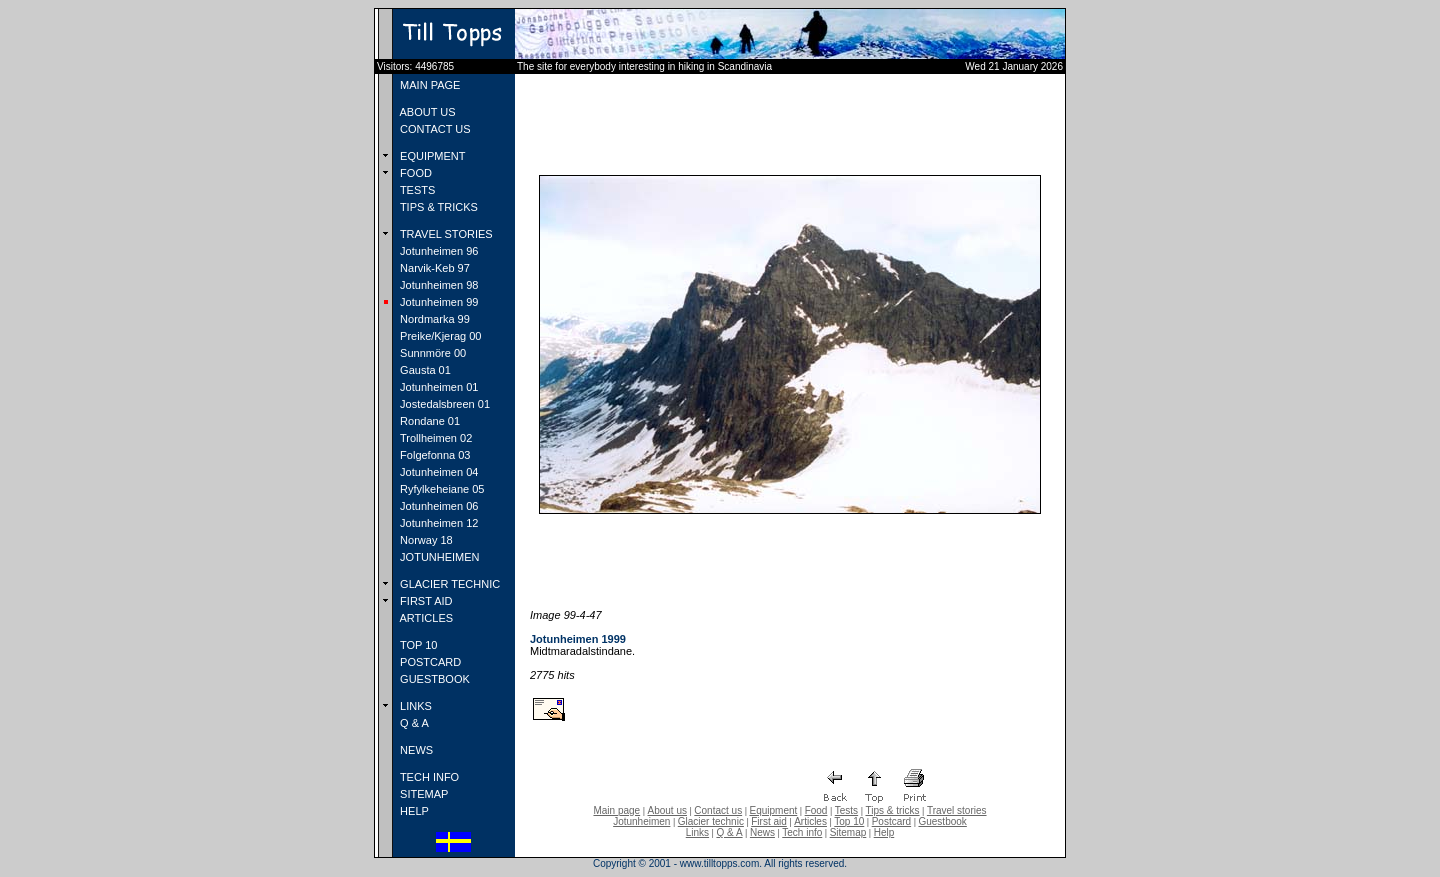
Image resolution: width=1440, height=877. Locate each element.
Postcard (891, 821)
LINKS (414, 706)
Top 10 (849, 821)
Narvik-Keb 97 (433, 268)
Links (697, 832)
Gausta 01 (424, 370)
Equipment (773, 810)
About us (667, 810)
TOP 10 (417, 645)
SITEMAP (422, 794)
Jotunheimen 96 (437, 251)
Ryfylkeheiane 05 (440, 489)
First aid (769, 821)
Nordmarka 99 (433, 319)
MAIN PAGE (428, 85)
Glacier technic (711, 821)
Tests (846, 810)
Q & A (413, 723)
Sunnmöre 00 (431, 353)
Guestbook (942, 821)
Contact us (718, 810)
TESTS (416, 190)
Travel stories (957, 810)
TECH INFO (428, 777)
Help (884, 832)
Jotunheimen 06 (437, 506)
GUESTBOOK (433, 679)
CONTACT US (434, 129)
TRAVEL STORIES (445, 234)
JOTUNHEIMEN (438, 557)
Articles (810, 821)
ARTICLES (425, 618)
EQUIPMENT (431, 156)
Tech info (802, 832)
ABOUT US (426, 112)
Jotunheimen (641, 821)
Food (816, 810)
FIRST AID (424, 601)
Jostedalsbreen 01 (443, 404)
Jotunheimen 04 (437, 472)
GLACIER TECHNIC (448, 584)
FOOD (414, 173)
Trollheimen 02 (434, 438)
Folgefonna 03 (433, 455)
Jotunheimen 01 (437, 387)
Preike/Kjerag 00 (439, 336)
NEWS (415, 750)
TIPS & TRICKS (437, 207)
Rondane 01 (428, 421)
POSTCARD (429, 662)
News (762, 832)
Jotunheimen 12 (437, 523)
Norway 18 (425, 540)
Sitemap (848, 832)
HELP (413, 811)
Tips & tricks (892, 810)
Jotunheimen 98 (437, 285)
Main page (616, 810)
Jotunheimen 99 (437, 302)
